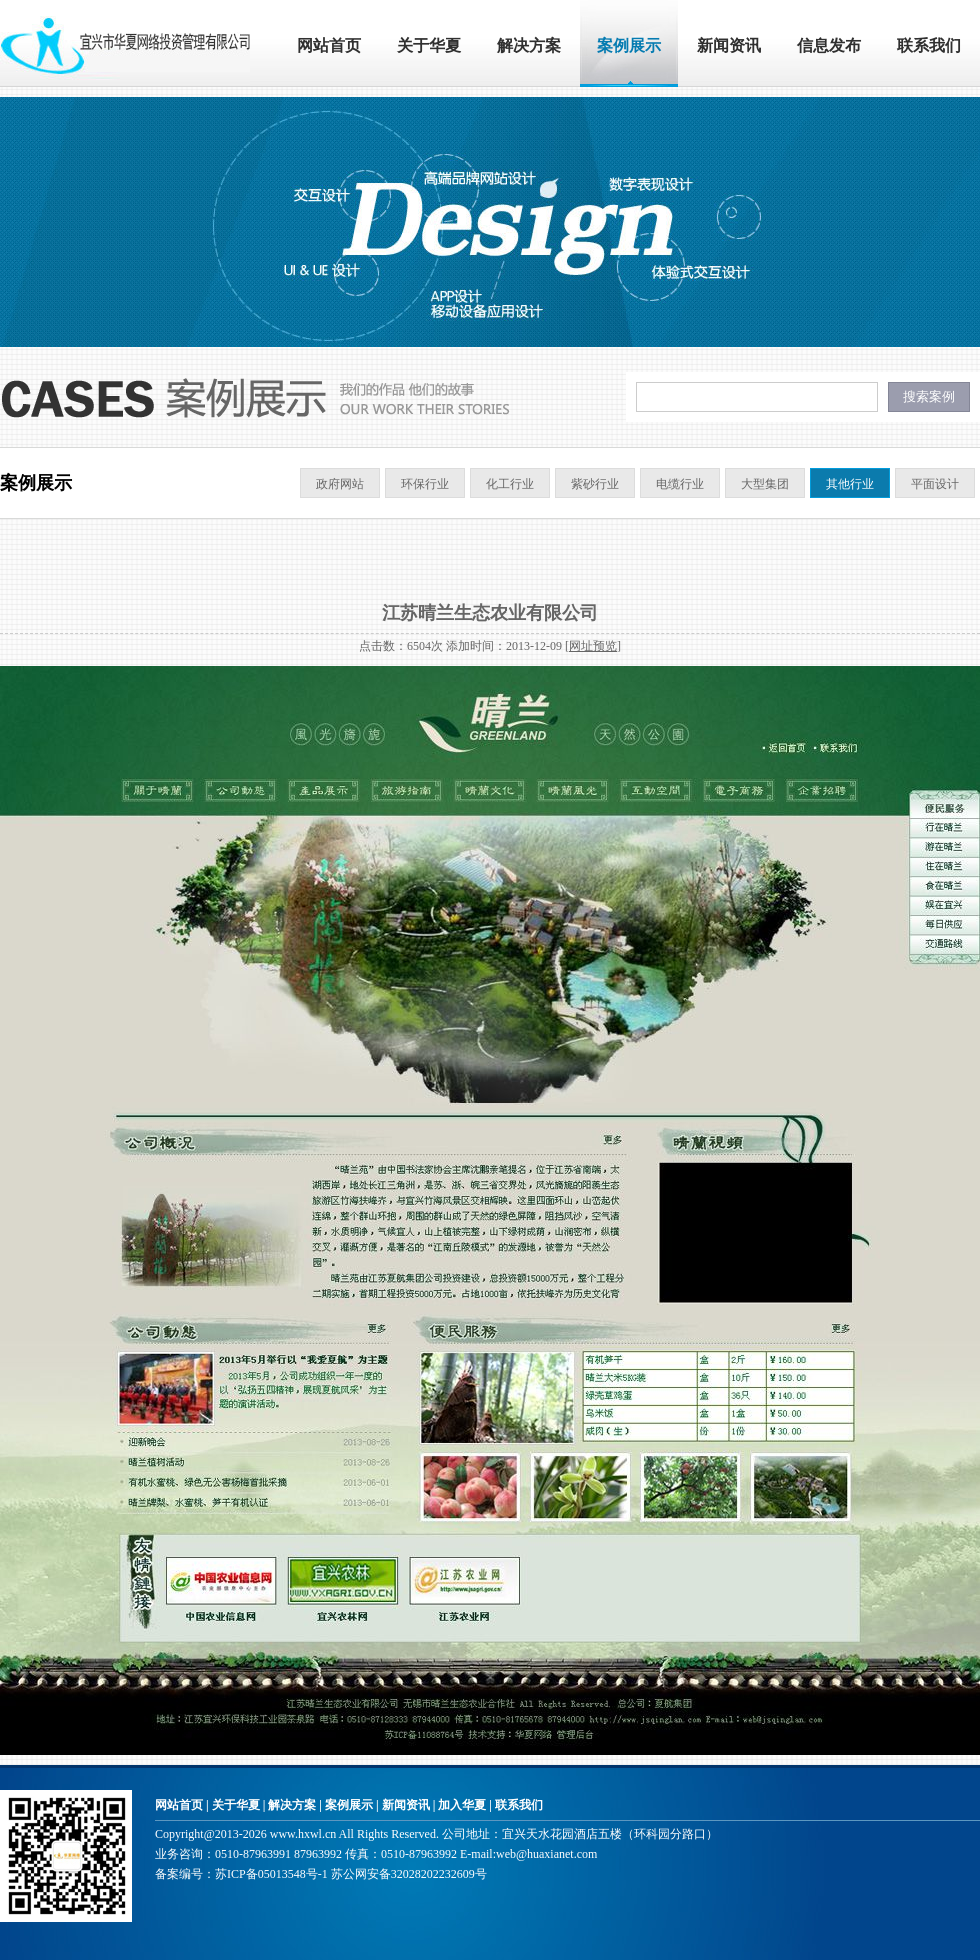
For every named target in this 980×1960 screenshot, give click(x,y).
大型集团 (765, 484)
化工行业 (510, 484)
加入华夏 (462, 1805)
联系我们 (929, 45)
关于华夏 (429, 45)
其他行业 (850, 484)
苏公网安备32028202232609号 (409, 1874)
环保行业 (425, 484)
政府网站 (340, 484)
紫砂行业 (595, 484)
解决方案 (529, 45)
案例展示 (629, 45)
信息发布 (829, 45)
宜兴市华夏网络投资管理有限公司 (125, 43)
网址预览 (593, 646)
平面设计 (935, 484)
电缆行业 (680, 484)
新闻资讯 (729, 45)
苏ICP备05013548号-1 (271, 1874)
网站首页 (329, 45)
